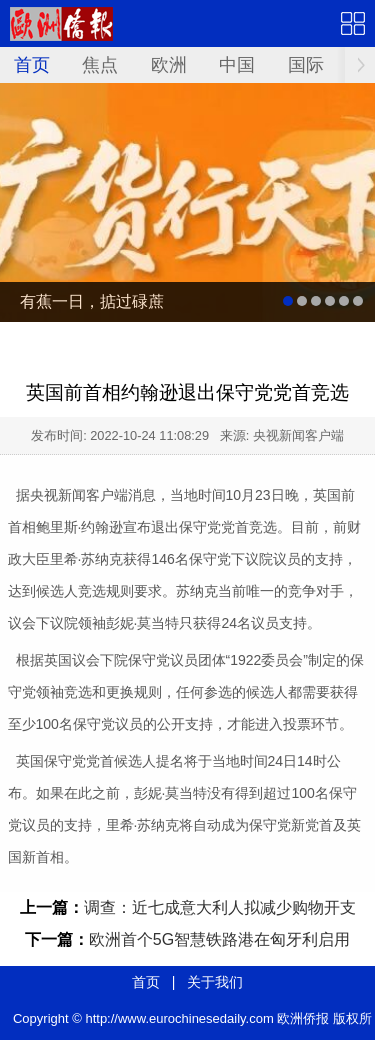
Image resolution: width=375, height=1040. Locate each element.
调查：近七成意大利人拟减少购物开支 (220, 907)
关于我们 (215, 982)
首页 (32, 65)
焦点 (100, 65)
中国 (237, 65)
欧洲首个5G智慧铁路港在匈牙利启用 (219, 939)
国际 (306, 65)
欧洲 (169, 65)
